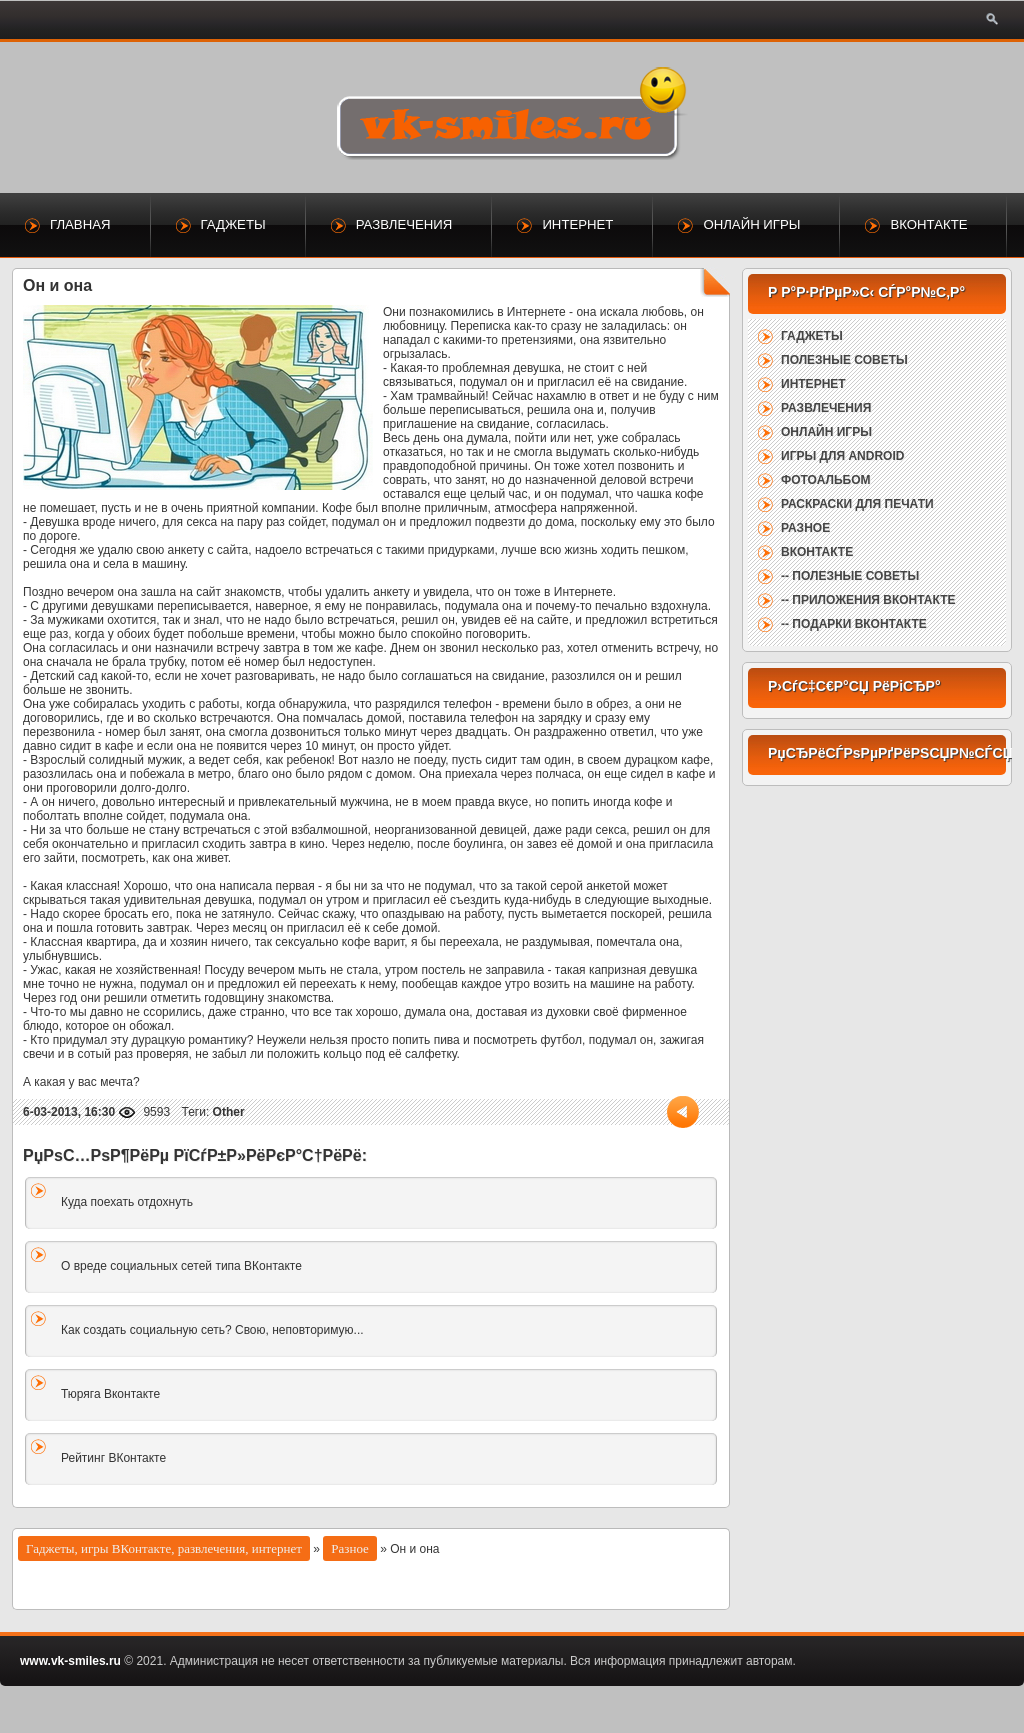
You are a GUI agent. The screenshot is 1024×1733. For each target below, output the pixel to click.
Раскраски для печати (857, 504)
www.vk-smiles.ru (70, 1661)
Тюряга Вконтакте (110, 1394)
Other (229, 1112)
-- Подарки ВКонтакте (854, 624)
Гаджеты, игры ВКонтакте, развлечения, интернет (164, 1548)
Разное (350, 1548)
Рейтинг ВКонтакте (113, 1458)
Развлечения (404, 224)
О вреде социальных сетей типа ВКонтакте (181, 1266)
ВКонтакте (928, 224)
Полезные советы (844, 360)
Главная (80, 224)
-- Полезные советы (850, 576)
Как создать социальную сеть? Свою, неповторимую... (212, 1330)
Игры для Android (842, 456)
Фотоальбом (825, 480)
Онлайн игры (751, 224)
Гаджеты (233, 224)
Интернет (577, 224)
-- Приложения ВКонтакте (868, 600)
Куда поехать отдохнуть (127, 1202)
